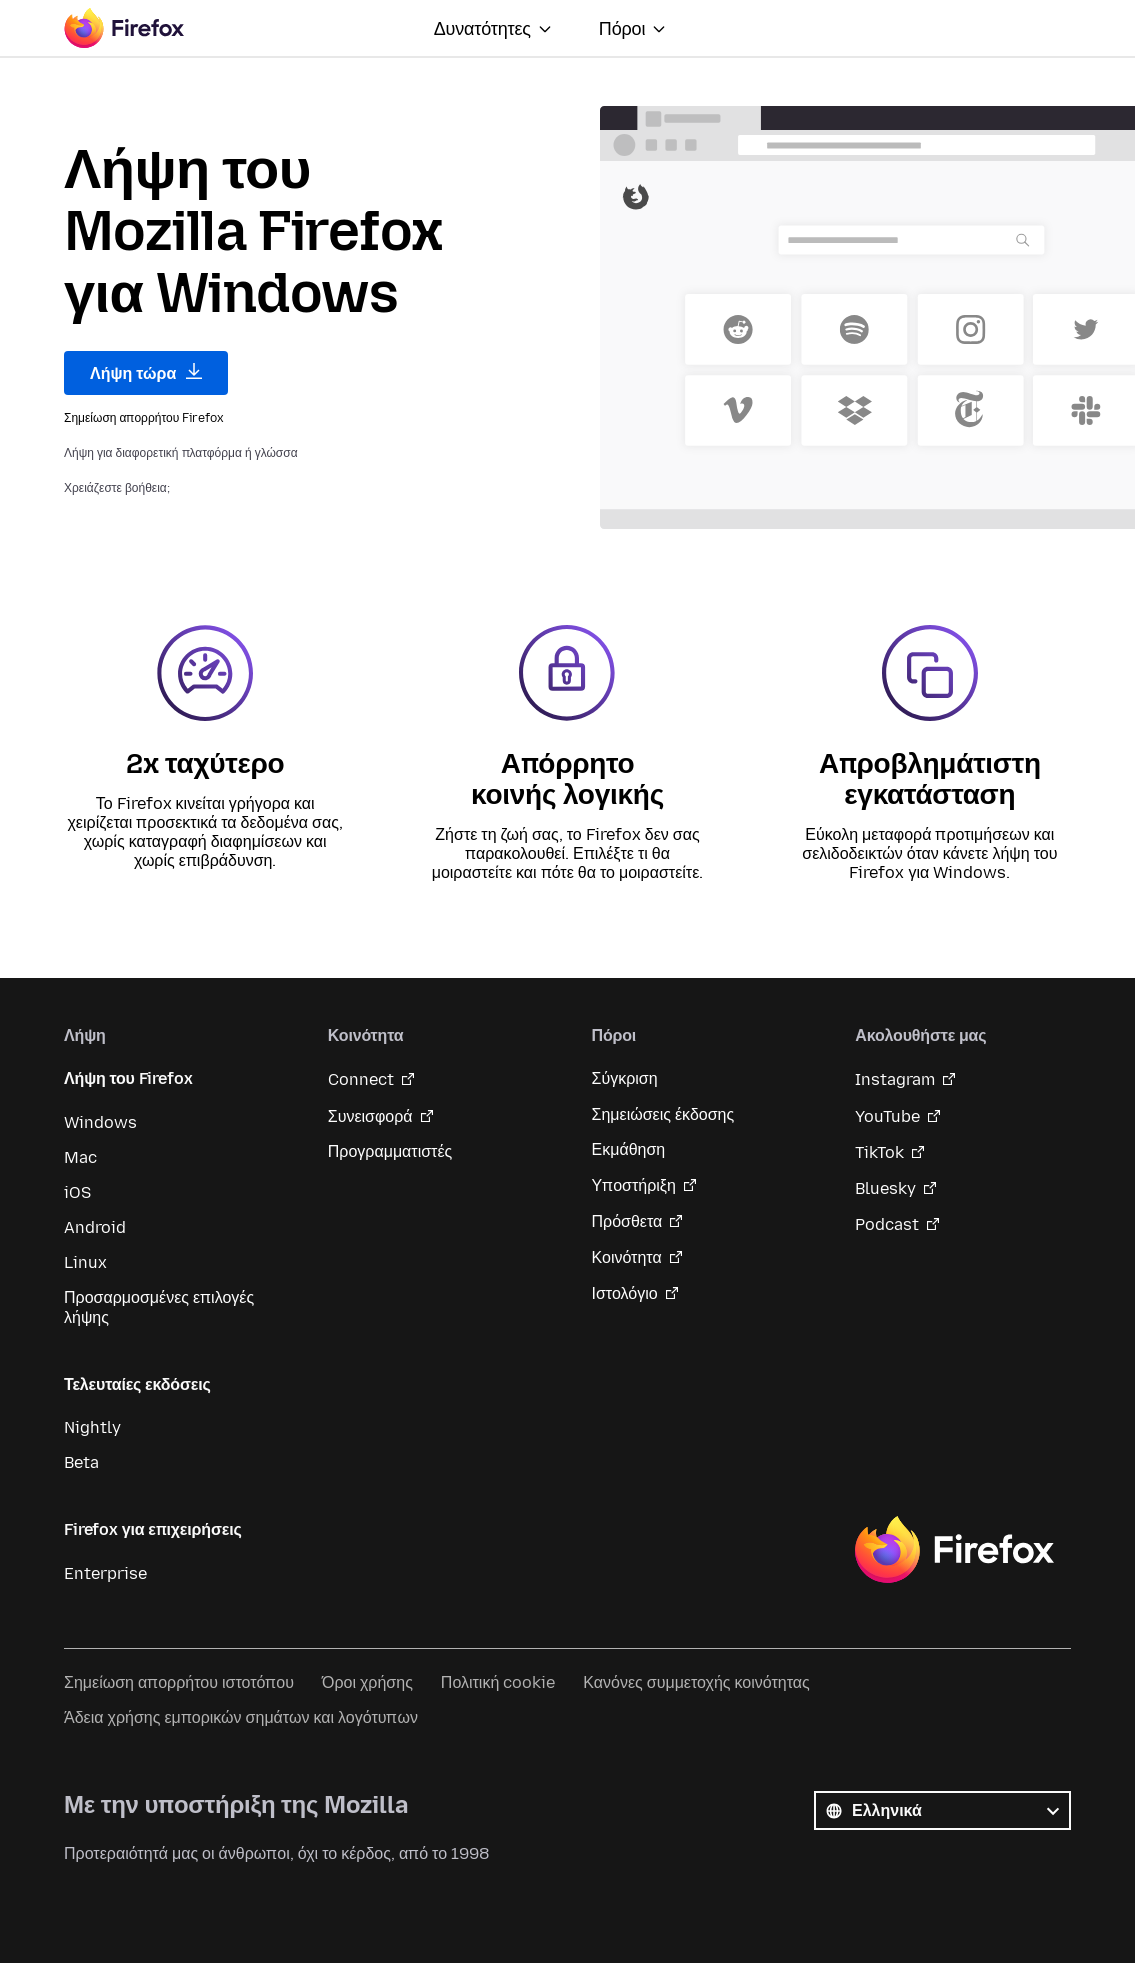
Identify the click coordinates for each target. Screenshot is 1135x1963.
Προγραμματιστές (390, 1151)
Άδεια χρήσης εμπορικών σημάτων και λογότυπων (241, 1717)
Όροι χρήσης (367, 1682)
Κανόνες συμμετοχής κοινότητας (696, 1682)
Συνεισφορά (370, 1116)
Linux (85, 1262)
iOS (77, 1192)
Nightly (92, 1427)
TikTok (879, 1152)
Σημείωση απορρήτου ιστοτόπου (179, 1682)
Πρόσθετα (627, 1221)
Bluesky (885, 1188)
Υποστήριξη (634, 1185)
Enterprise (105, 1573)
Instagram (895, 1079)
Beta (81, 1462)
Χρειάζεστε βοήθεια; (117, 488)
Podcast (887, 1224)
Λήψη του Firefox (128, 1078)
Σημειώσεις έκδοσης (663, 1114)
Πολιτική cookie (498, 1682)
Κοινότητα (627, 1257)
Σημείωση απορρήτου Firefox (144, 418)
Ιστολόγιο (625, 1293)
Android (95, 1227)
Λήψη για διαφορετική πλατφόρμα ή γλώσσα (181, 453)
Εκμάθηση (629, 1149)
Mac (80, 1157)
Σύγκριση (625, 1078)
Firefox (954, 1550)
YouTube (887, 1116)
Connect (361, 1079)
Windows (100, 1122)
